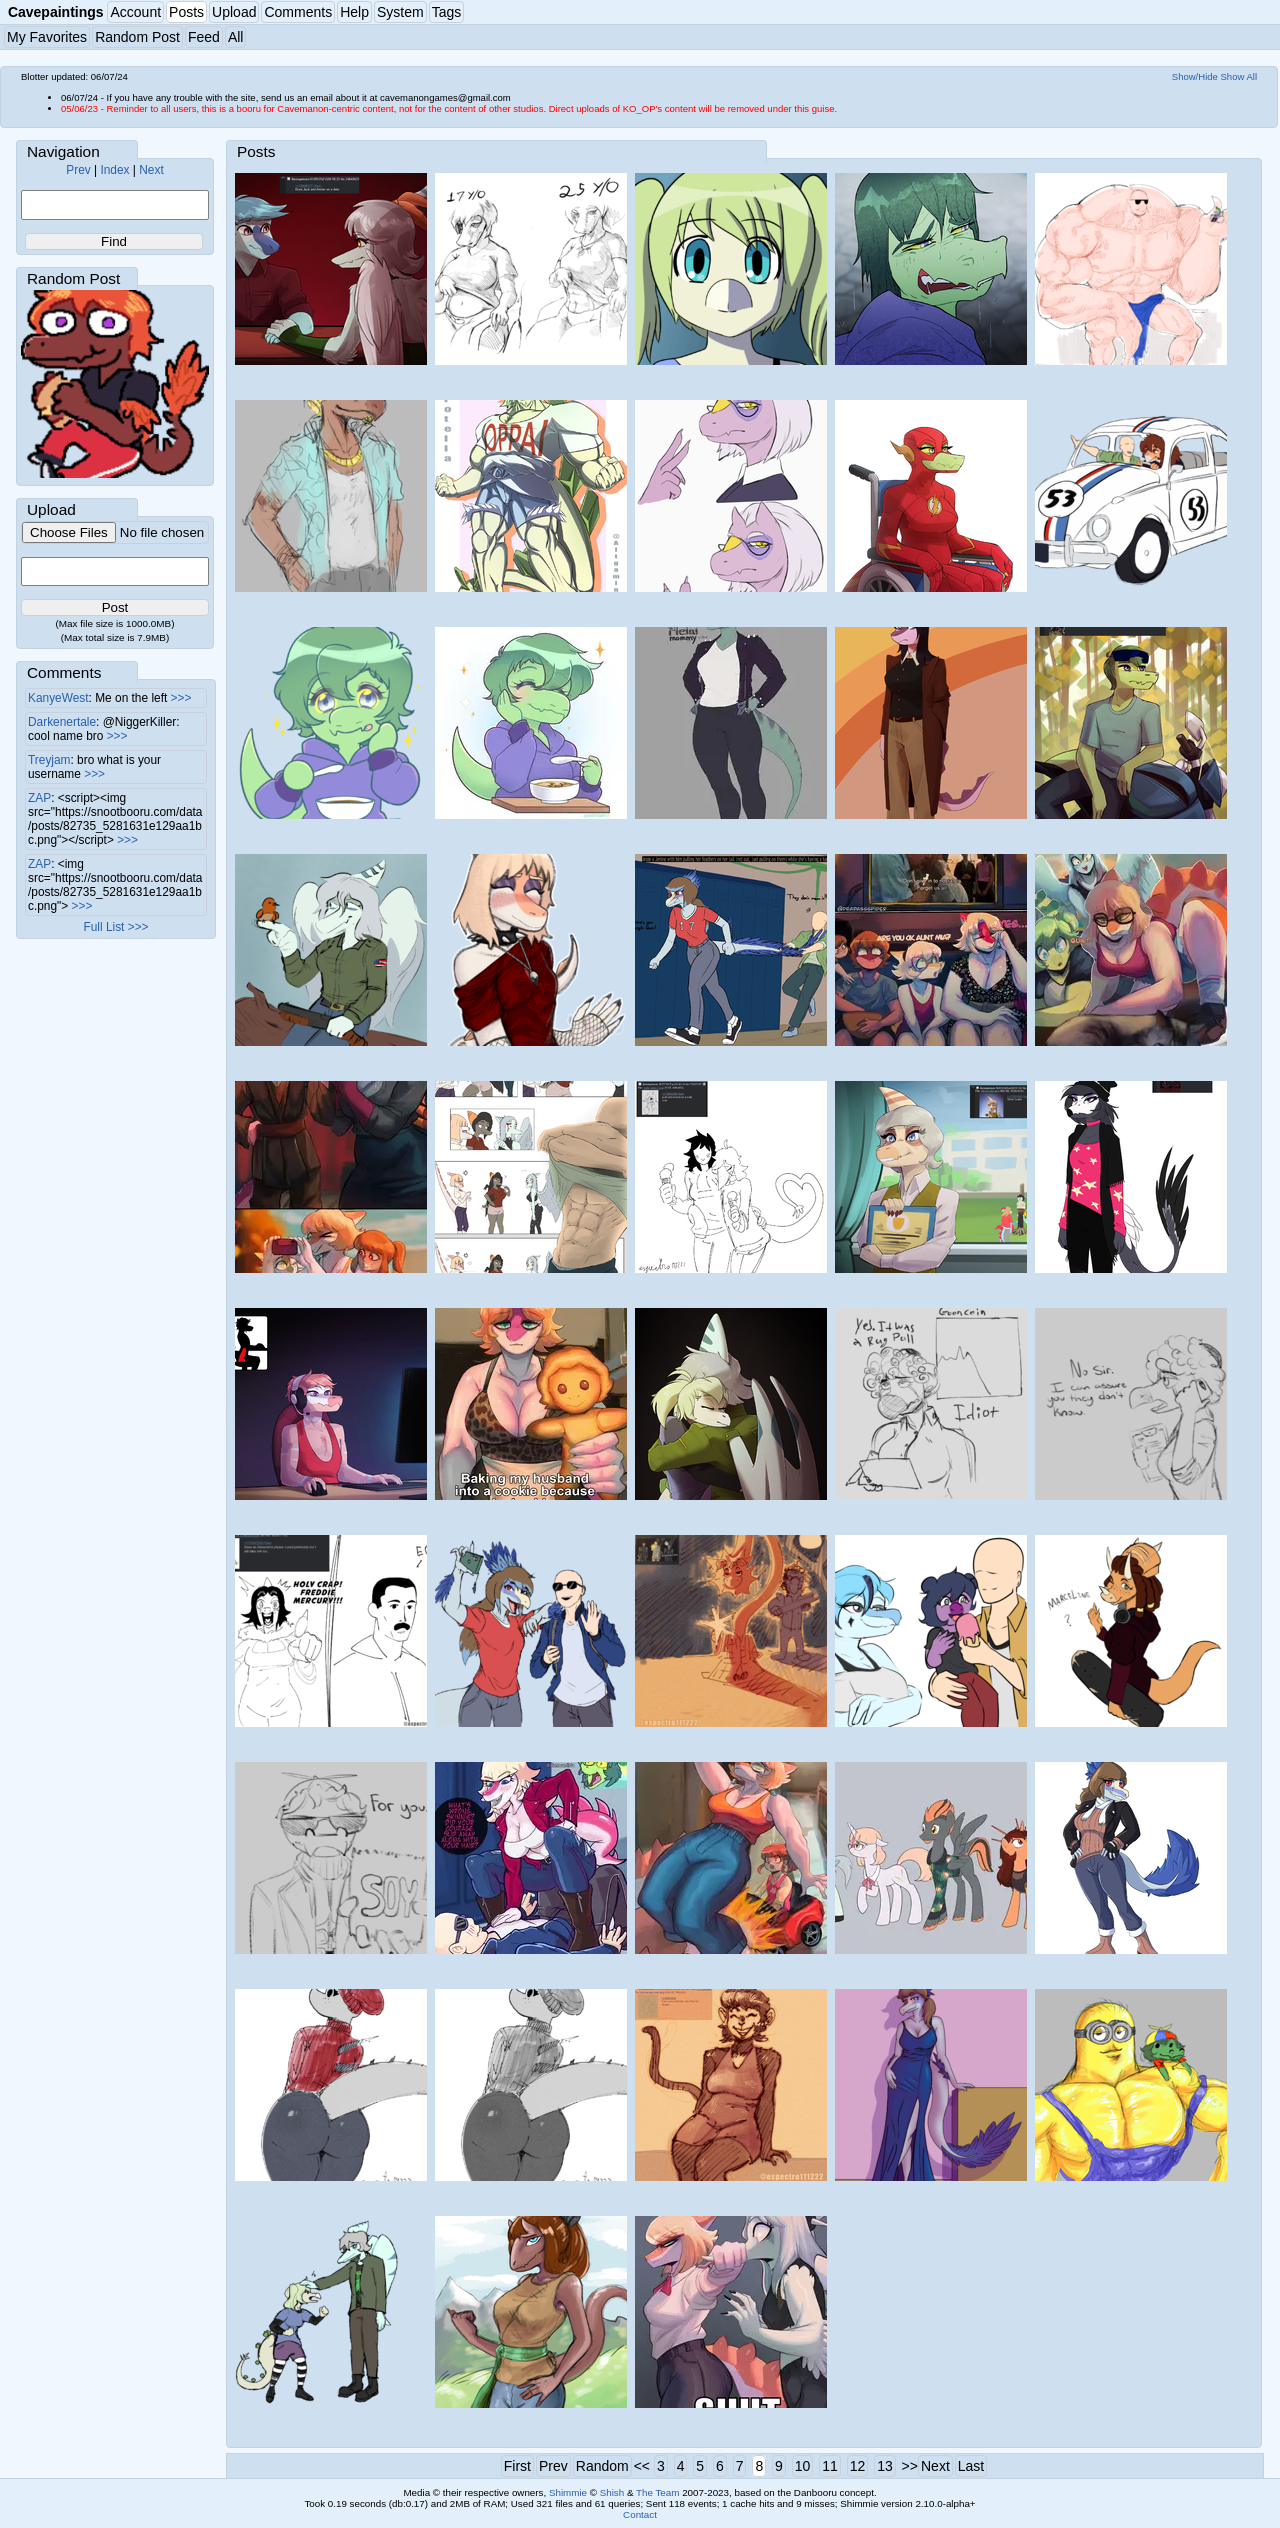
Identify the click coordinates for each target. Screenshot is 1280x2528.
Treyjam (49, 760)
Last (971, 2466)
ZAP (39, 798)
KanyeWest (58, 698)
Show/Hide (1195, 76)
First (517, 2466)
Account (135, 12)
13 (885, 2466)
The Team (657, 2492)
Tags (447, 12)
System (400, 12)
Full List (103, 927)
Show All (1239, 76)
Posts (186, 12)
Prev (78, 170)
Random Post (137, 37)
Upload (234, 12)
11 (830, 2466)
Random (602, 2466)
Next (151, 170)
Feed (204, 37)
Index (114, 170)
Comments (298, 12)
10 (803, 2466)
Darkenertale (62, 722)
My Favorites (47, 37)
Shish (612, 2492)
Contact (640, 2514)
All (236, 37)
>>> (181, 698)
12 (858, 2466)
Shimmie (568, 2492)
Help (354, 12)
